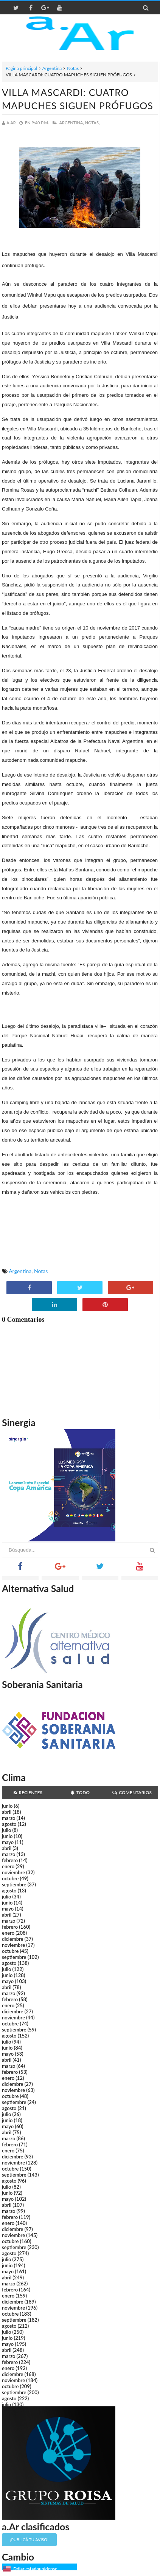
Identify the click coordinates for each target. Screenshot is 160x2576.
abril (6, 1812)
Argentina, (71, 122)
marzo (8, 1818)
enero (8, 1866)
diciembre (12, 1939)
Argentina (52, 68)
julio (6, 1830)
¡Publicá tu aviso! (29, 2539)
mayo (8, 1842)
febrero (10, 1860)
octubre (10, 1878)
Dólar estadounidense (35, 2568)
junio (7, 1806)
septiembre (14, 1884)
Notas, (92, 122)
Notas (73, 68)
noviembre (13, 1872)
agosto (9, 1824)
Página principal (21, 68)
